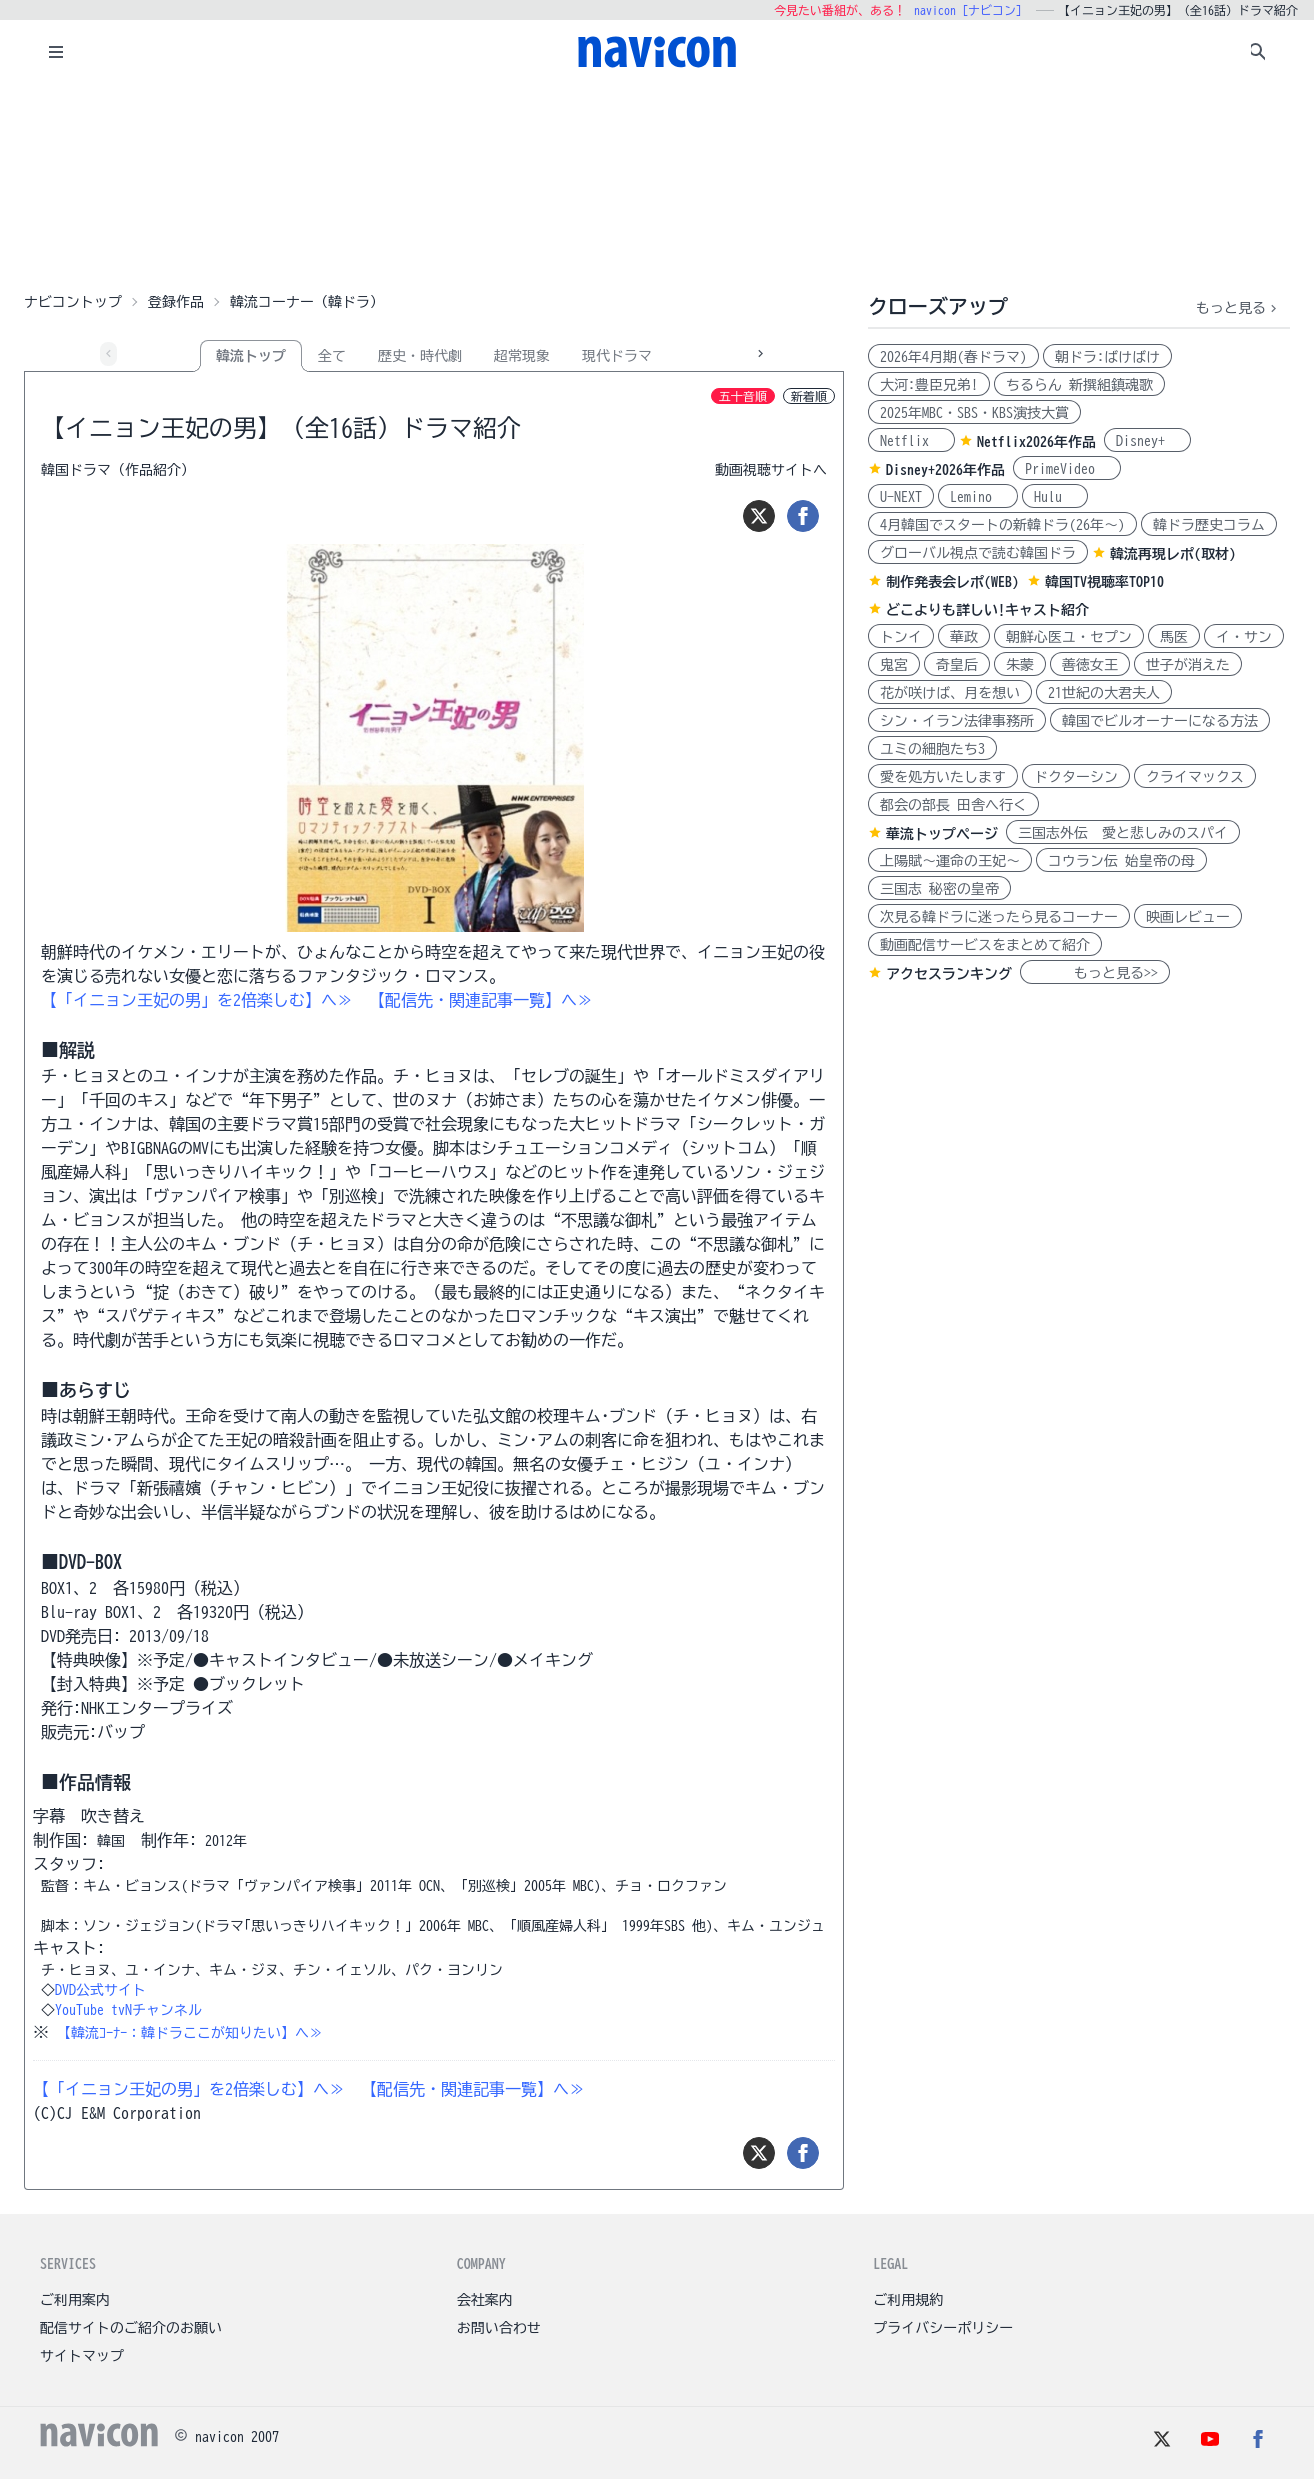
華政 (964, 637)
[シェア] (803, 516)
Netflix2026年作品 (1036, 442)
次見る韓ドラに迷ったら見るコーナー (999, 917)
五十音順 (743, 396)
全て (332, 356)
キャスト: (69, 1948)
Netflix (911, 441)
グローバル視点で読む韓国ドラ (978, 553)
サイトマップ (82, 2356)
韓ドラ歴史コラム (1209, 525)
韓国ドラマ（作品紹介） (118, 470)
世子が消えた (1188, 665)
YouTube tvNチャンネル (128, 2010)
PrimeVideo (1067, 469)
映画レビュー (1188, 917)
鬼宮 (894, 665)
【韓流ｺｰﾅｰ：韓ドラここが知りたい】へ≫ (190, 2033)
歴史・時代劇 (420, 356)
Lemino (978, 497)
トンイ (901, 637)
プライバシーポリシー (943, 2328)
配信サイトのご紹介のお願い (131, 2328)
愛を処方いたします (943, 777)
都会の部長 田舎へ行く (953, 805)
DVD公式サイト (100, 1990)
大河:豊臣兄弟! (929, 385)
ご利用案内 (75, 2300)
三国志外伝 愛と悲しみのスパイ (1123, 833)
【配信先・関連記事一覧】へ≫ (481, 1000)
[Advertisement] (657, 184)
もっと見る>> (1095, 973)
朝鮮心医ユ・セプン (1069, 637)
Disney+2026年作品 (945, 470)
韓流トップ (251, 356)
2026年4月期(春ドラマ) (953, 357)
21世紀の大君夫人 (1104, 693)
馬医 (1174, 637)
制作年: (169, 1840)
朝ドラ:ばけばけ (1107, 357)
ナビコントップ (73, 302)
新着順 (809, 396)
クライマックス (1195, 777)
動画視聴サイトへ (771, 470)
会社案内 (485, 2300)
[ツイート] (759, 516)
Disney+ (1147, 441)
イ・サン (1244, 637)
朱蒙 (1020, 665)
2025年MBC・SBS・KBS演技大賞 (974, 413)
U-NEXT (901, 497)
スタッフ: (69, 1864)
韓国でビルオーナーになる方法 (1160, 721)
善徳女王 (1090, 665)
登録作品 (176, 302)
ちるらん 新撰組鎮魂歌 (1079, 385)
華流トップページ (942, 834)
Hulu (1055, 497)
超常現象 (522, 356)
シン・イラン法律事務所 (957, 721)
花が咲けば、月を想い (950, 693)
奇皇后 (957, 665)
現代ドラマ (617, 356)
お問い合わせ (499, 2328)
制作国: (61, 1840)
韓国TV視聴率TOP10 (1104, 582)
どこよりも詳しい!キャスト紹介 (987, 610)
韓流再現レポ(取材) (1173, 554)
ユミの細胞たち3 (932, 749)
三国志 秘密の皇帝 (939, 889)
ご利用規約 (908, 2300)
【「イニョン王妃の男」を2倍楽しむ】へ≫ (197, 1000)
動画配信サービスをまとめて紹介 (985, 945)
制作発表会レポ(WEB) (952, 582)
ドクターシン (1076, 777)
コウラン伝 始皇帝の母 (1121, 861)
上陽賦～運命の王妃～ (950, 861)
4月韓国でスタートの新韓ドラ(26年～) (1002, 525)
